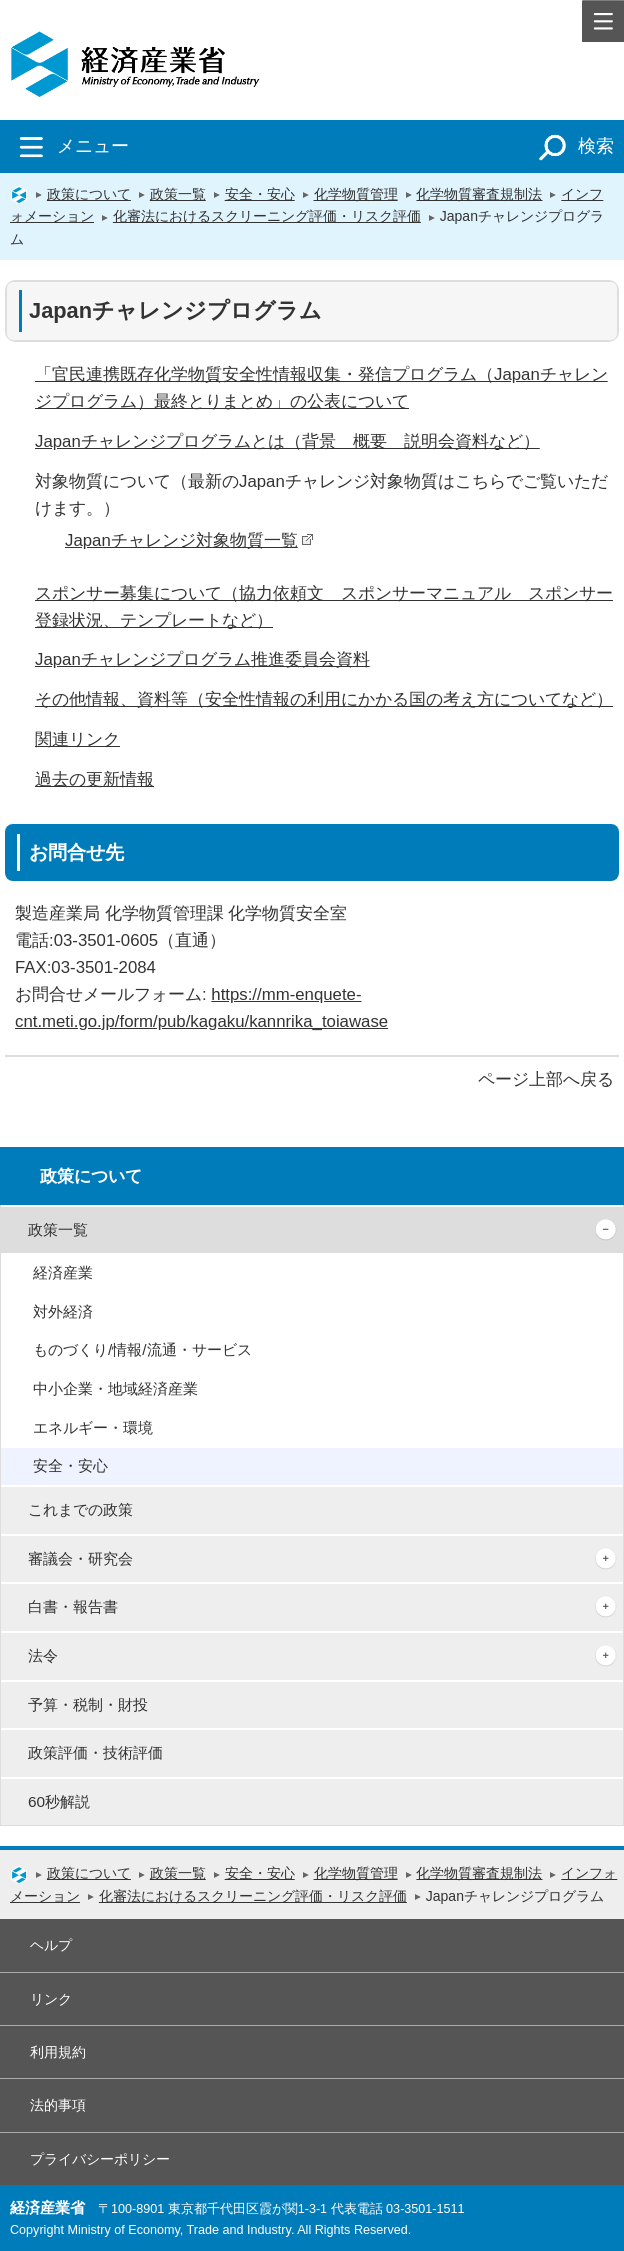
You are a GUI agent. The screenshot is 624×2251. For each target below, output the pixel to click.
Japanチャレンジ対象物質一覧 (189, 540)
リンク (51, 1999)
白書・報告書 (73, 1606)
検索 (572, 146)
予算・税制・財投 (88, 1704)
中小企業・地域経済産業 (115, 1388)
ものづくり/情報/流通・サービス (142, 1349)
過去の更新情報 (94, 779)
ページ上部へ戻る (546, 1079)
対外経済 (63, 1311)
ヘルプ (51, 1945)
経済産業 (63, 1272)
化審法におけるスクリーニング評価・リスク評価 (267, 216)
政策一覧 (178, 194)
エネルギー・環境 (93, 1427)
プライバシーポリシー (100, 2159)
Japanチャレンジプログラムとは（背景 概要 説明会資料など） (287, 441)
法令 (43, 1655)
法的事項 (58, 2105)
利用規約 (58, 2052)
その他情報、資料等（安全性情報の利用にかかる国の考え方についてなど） (324, 699)
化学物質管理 (356, 194)
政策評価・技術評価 (95, 1752)
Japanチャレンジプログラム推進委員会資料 (202, 659)
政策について (89, 194)
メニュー (69, 146)
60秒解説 (59, 1801)
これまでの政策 (80, 1509)
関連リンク (77, 739)
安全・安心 (260, 194)
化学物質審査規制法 (479, 194)
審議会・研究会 (80, 1558)
